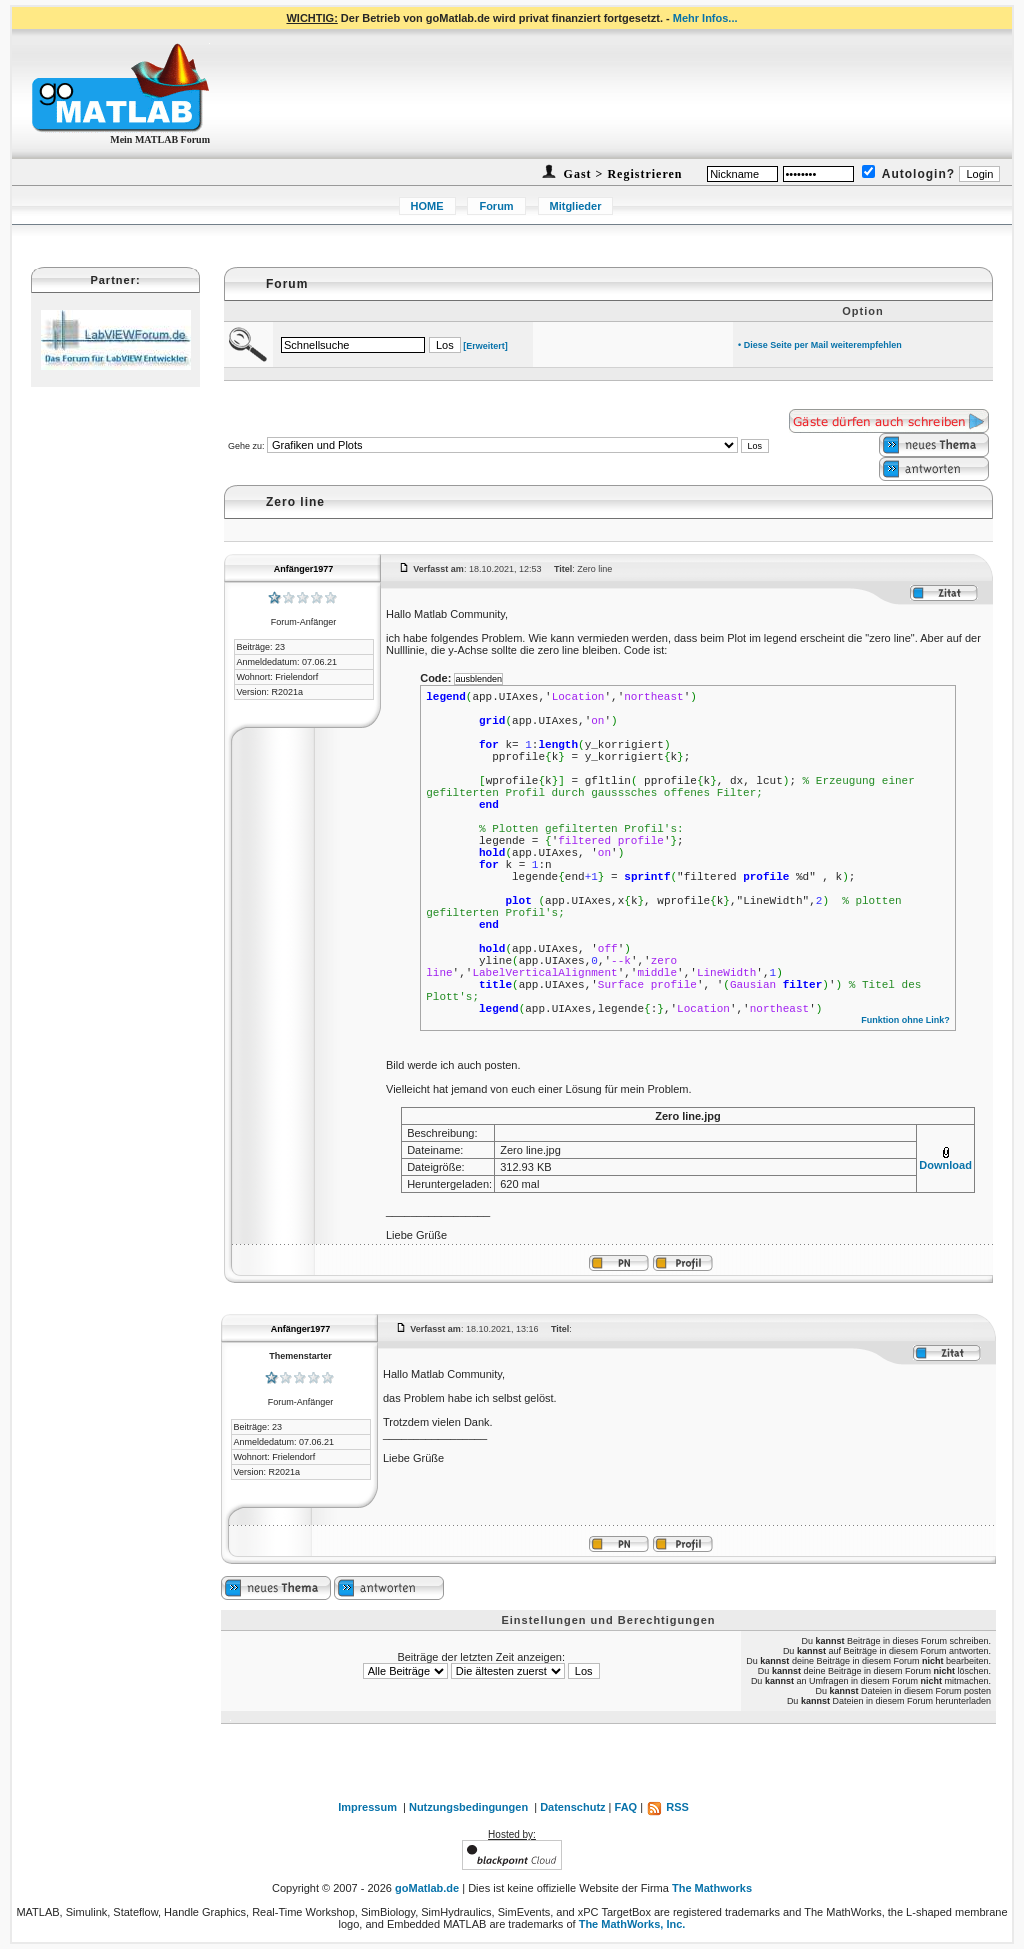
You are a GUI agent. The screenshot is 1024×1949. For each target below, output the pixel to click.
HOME (427, 206)
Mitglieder (576, 206)
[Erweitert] (485, 346)
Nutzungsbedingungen (468, 1807)
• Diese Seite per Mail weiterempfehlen (820, 345)
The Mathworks (712, 1888)
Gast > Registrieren (621, 174)
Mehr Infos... (705, 18)
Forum (496, 206)
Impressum (367, 1807)
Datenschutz (572, 1807)
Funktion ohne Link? (905, 1020)
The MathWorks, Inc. (632, 1924)
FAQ (626, 1807)
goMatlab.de (427, 1888)
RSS (667, 1807)
